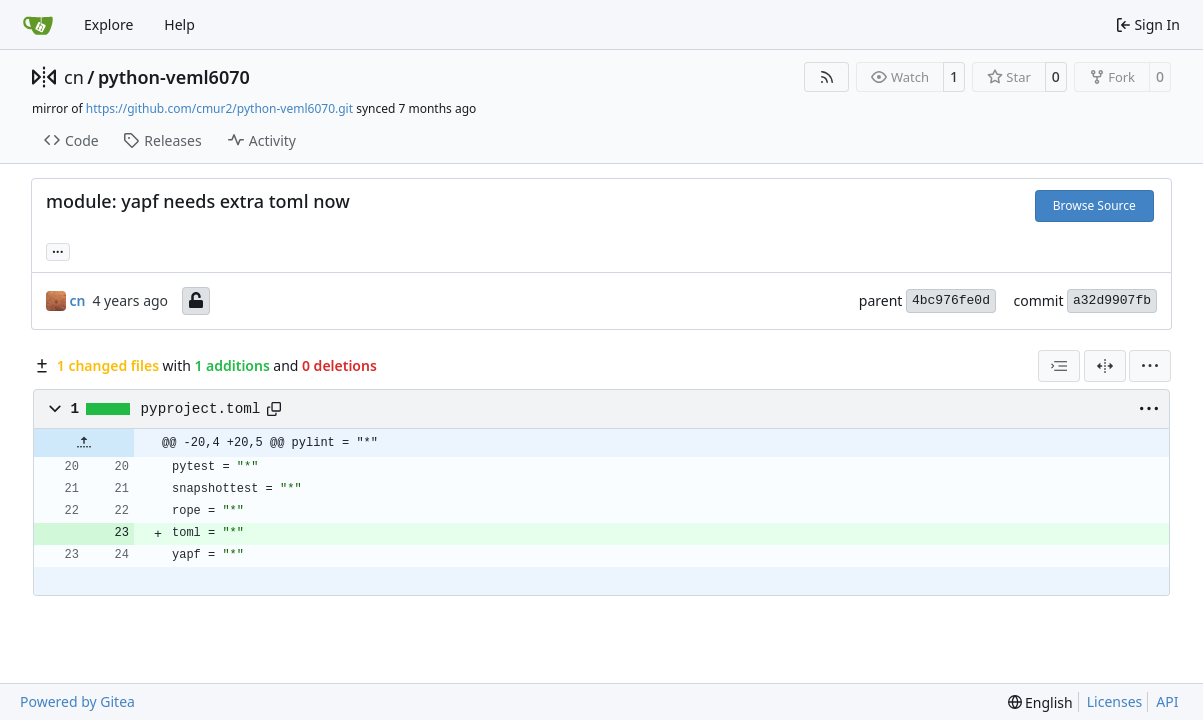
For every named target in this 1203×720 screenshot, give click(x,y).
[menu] (1150, 366)
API (1167, 701)
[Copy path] (274, 409)
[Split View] (1105, 366)
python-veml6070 (174, 77)
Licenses (1115, 701)
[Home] (38, 25)
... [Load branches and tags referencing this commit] (58, 250)
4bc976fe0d (951, 300)
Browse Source (1094, 205)
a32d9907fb (1112, 300)
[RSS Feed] (827, 77)
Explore (108, 24)
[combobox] (1059, 366)
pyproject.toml (201, 409)
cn (74, 77)
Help (179, 24)
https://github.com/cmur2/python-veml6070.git (219, 108)
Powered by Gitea (77, 701)
